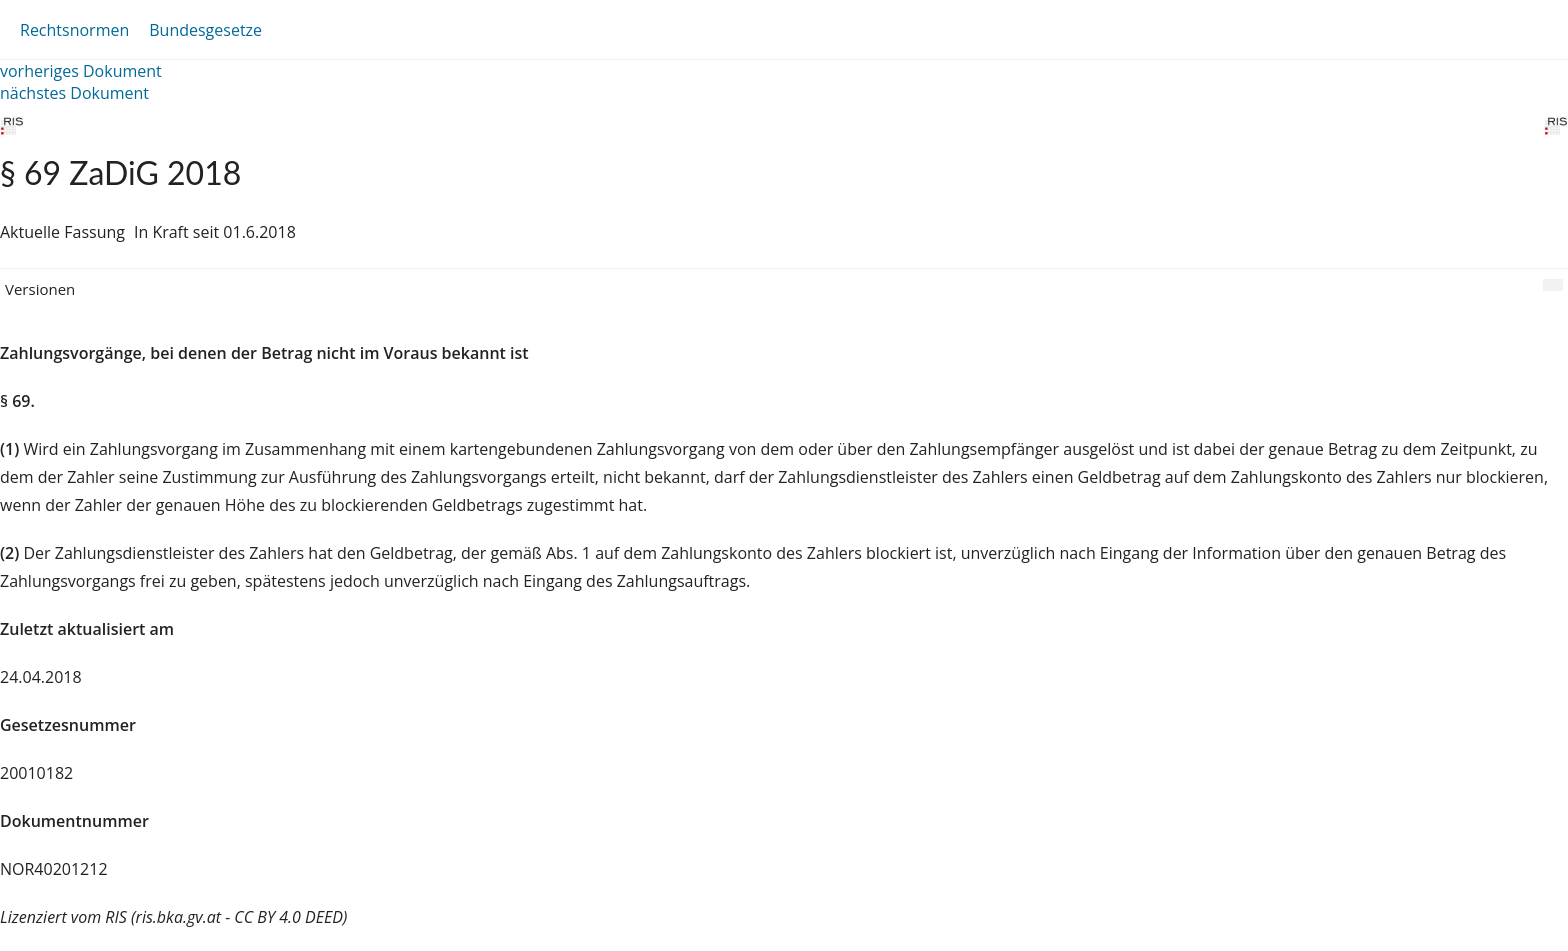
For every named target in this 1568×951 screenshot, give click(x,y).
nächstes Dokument (74, 93)
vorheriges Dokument (81, 71)
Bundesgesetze (205, 30)
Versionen (40, 289)
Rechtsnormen (74, 30)
